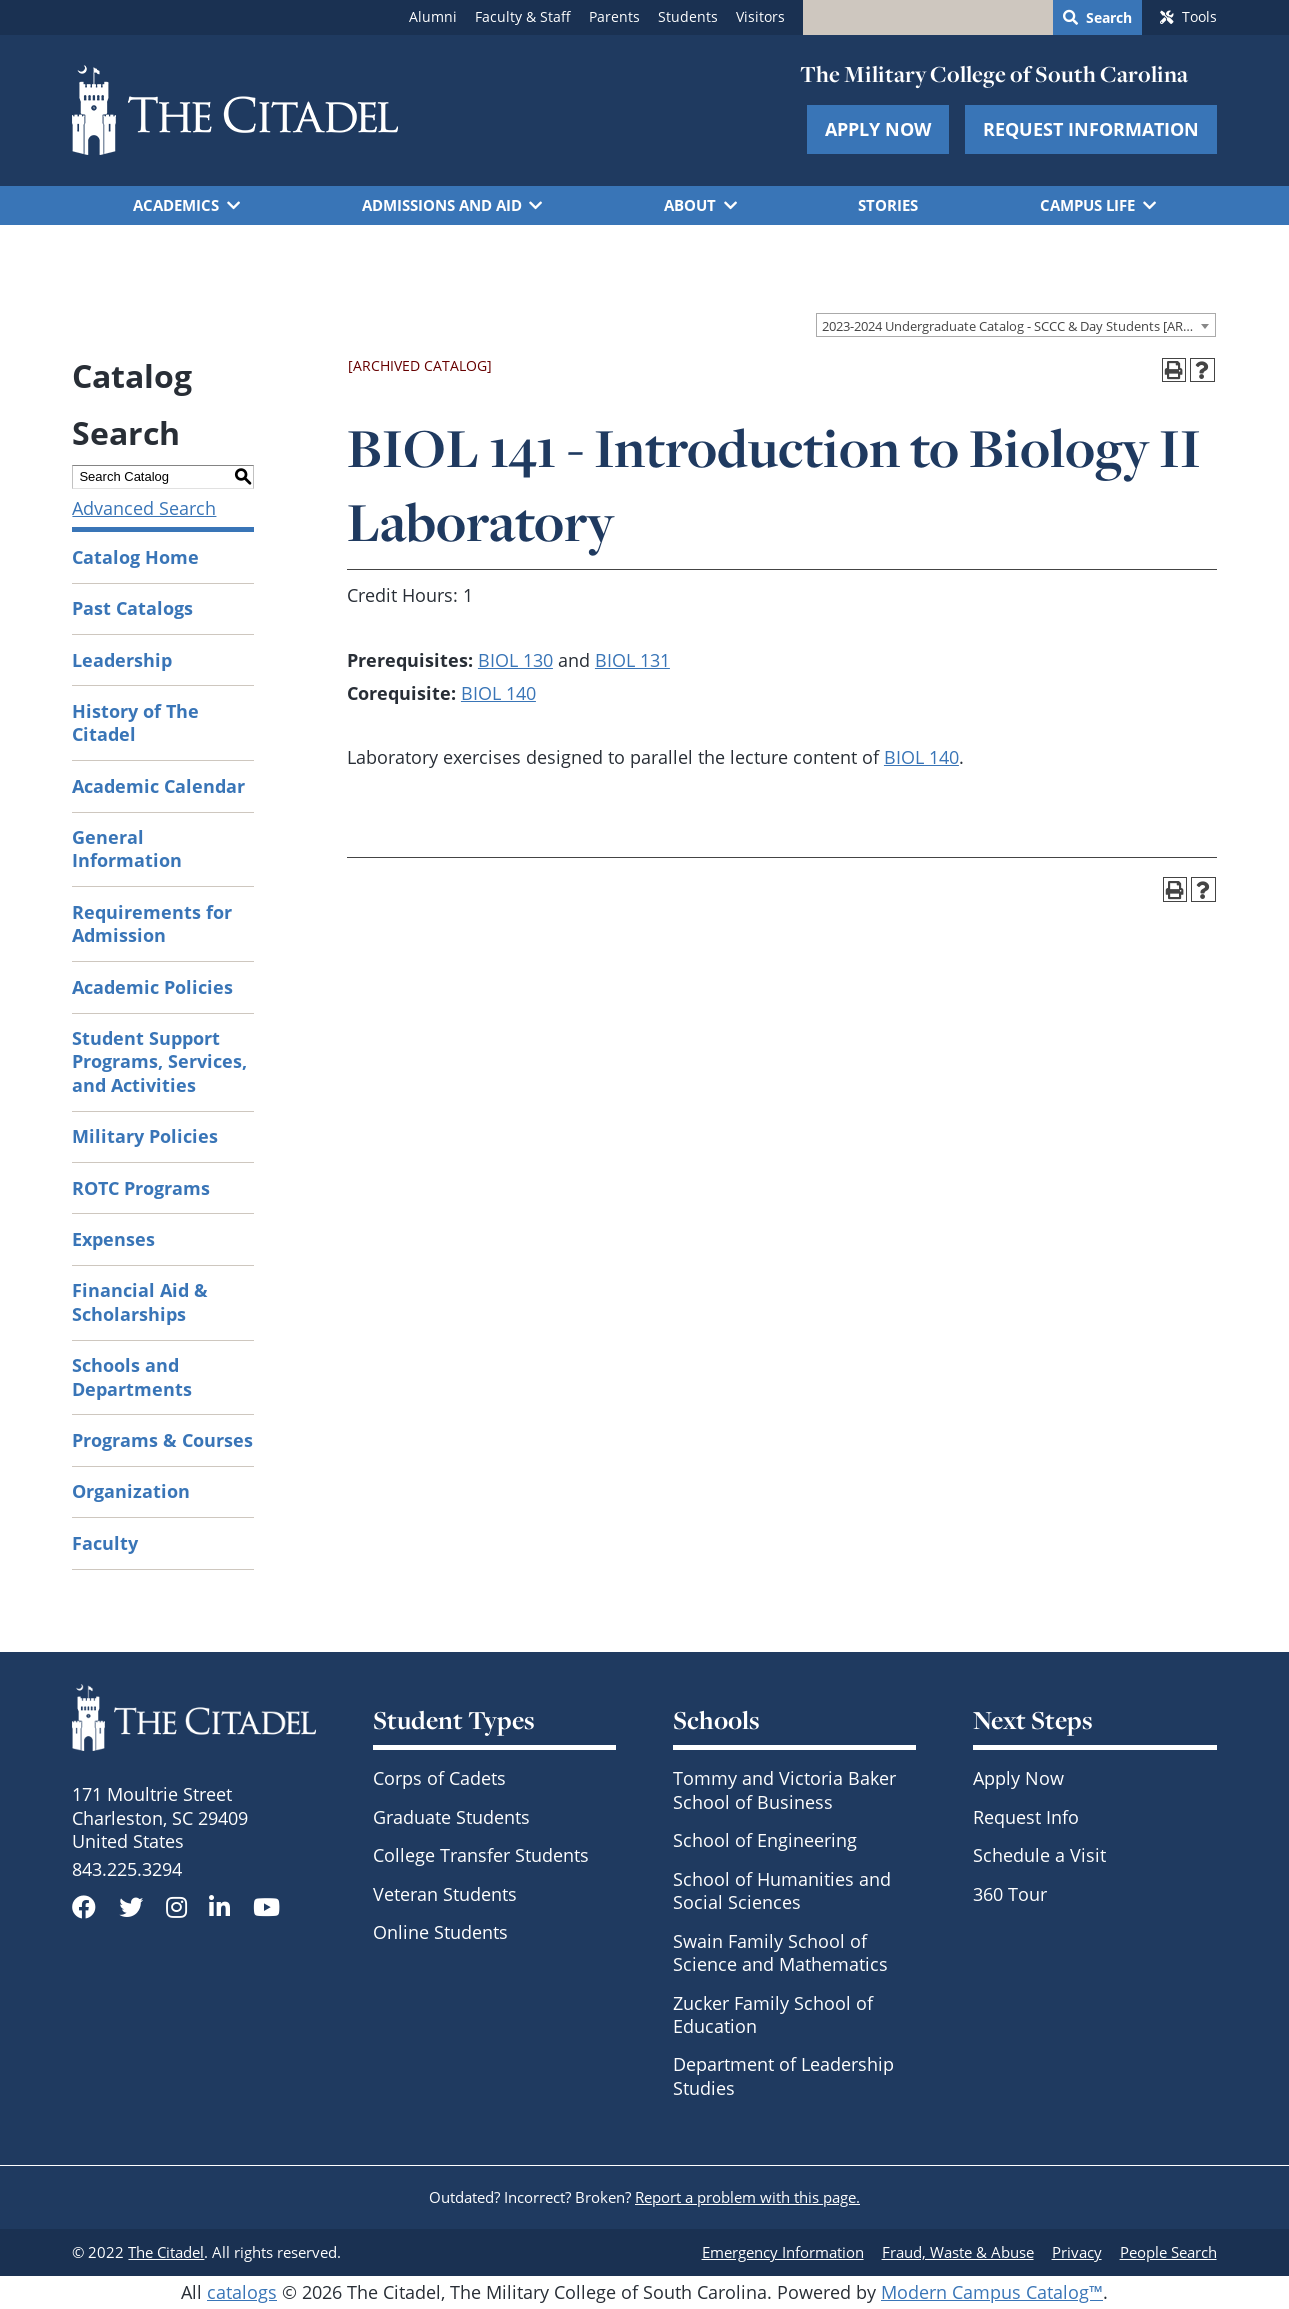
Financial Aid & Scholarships (140, 1301)
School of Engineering (765, 1840)
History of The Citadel (135, 722)
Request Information (1091, 129)
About (690, 205)
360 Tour (1010, 1894)
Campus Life (1087, 205)
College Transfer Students (481, 1855)
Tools (1199, 17)
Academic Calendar (158, 786)
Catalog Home (135, 557)
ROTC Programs (141, 1188)
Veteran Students (445, 1894)
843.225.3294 (127, 1869)
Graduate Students (451, 1817)
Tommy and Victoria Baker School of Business (784, 1789)
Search (1109, 18)
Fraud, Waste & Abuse (958, 2252)
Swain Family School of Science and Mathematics (780, 1952)
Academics (176, 205)
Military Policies (145, 1136)
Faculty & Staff (523, 17)
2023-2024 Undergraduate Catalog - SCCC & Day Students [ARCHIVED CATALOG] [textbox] (1018, 326)
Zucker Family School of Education (773, 2014)
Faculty (105, 1543)
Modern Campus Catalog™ (992, 2292)
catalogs (242, 2292)
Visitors (760, 17)
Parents (614, 17)
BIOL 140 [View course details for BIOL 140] (498, 693)
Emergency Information (783, 2252)
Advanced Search (144, 508)
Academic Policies (152, 987)
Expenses (113, 1239)
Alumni (433, 17)
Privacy (1077, 2252)
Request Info (1026, 1817)
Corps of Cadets (439, 1778)
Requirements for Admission (152, 923)
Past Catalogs (132, 608)
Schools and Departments (132, 1376)
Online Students (440, 1932)
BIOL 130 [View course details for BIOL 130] (515, 660)
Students (688, 17)
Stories (888, 205)
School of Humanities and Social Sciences (782, 1890)
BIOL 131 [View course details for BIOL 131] (632, 660)
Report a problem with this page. (747, 2197)
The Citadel (166, 2252)
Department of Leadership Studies (783, 2075)
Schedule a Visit (1039, 1855)
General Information (127, 848)
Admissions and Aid (442, 205)
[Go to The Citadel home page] (235, 110)
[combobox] (1016, 325)
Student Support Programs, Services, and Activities (159, 1061)
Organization (131, 1491)
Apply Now (878, 129)
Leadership (122, 660)
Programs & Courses (162, 1440)
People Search (1168, 2252)
